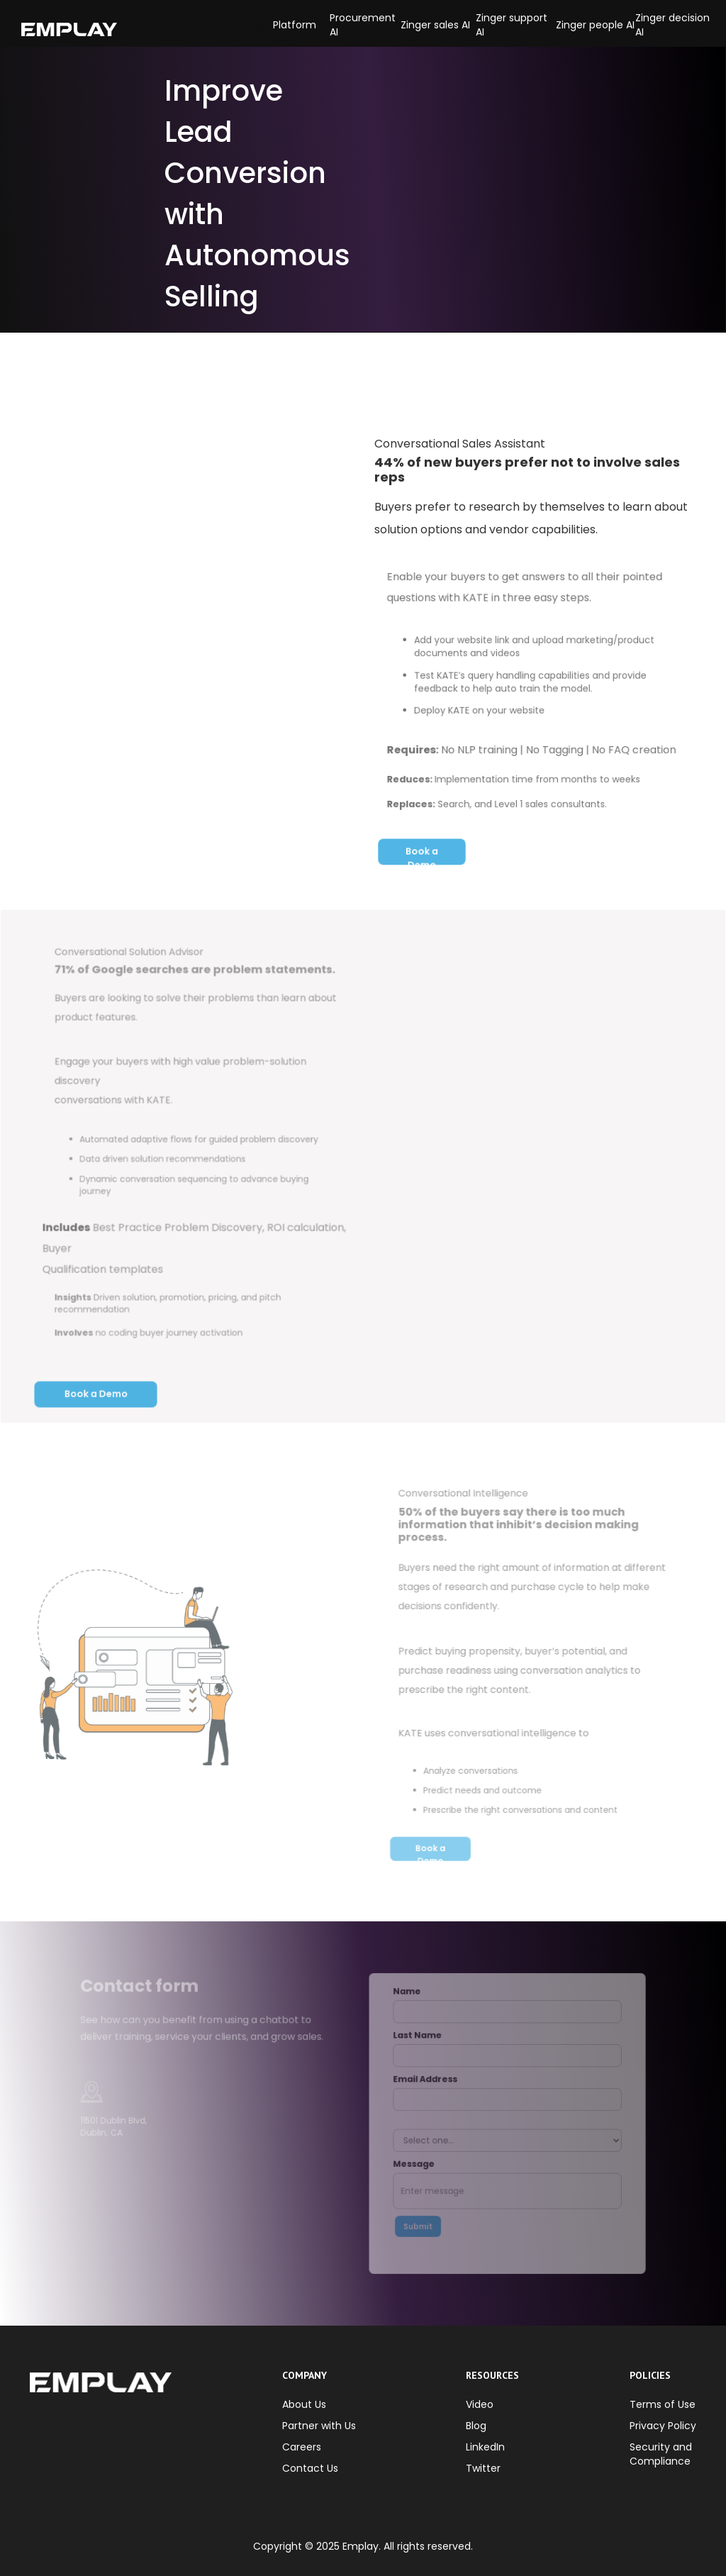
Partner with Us (319, 2426)
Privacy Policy (663, 2426)
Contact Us (310, 2468)
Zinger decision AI (672, 25)
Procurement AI (363, 25)
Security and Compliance (661, 2454)
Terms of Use (663, 2404)
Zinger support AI (511, 25)
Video (479, 2404)
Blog (476, 2426)
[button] (257, 25)
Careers (301, 2447)
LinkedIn (485, 2447)
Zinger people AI (595, 25)
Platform (294, 25)
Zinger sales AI (435, 25)
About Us (304, 2404)
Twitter (483, 2468)
